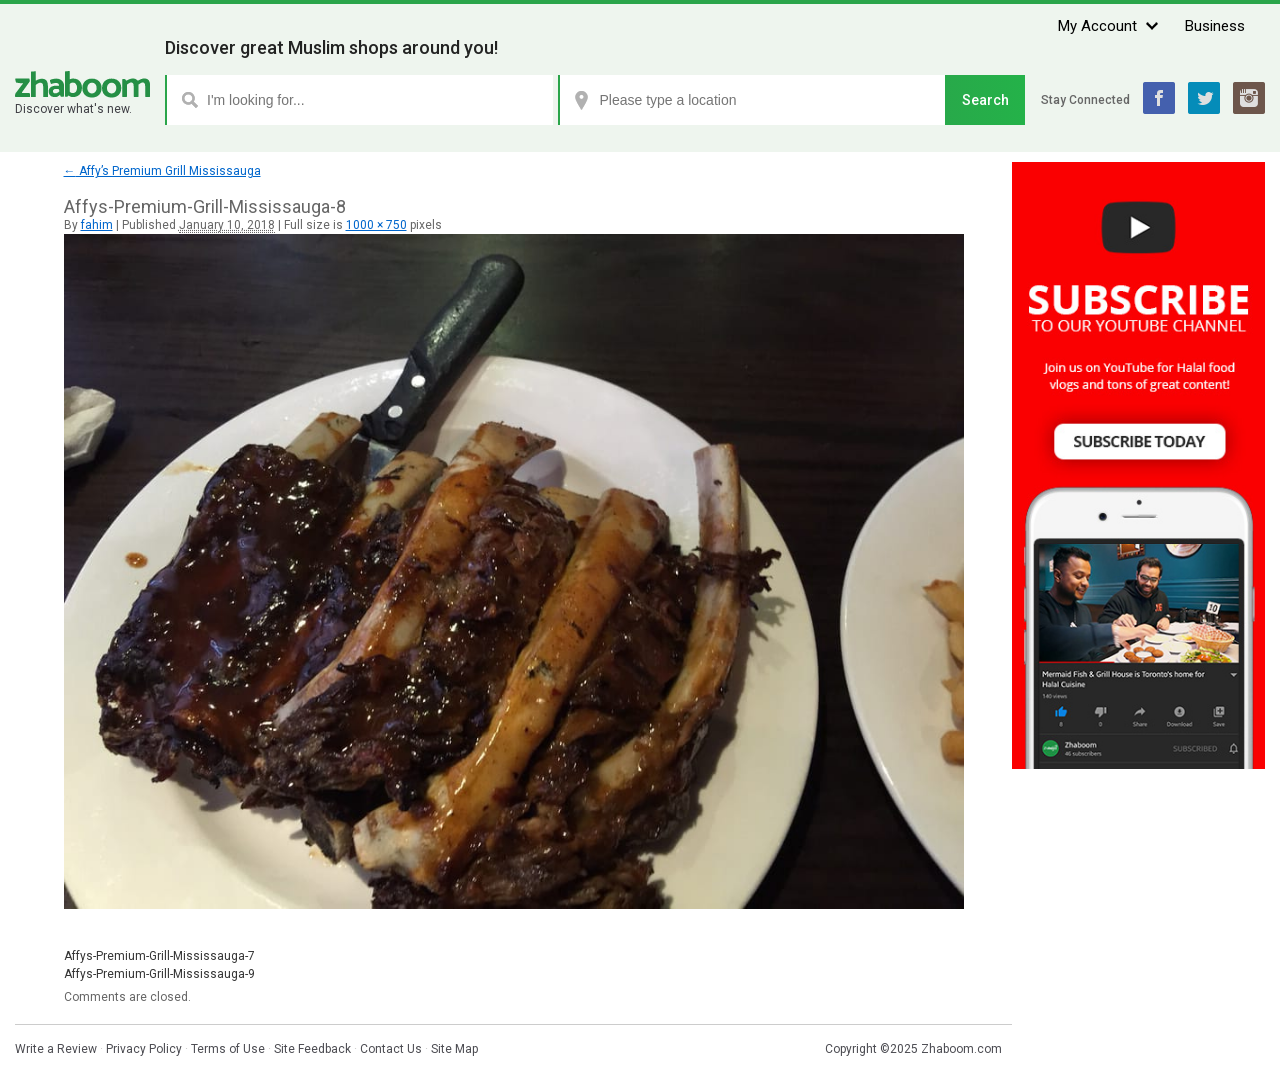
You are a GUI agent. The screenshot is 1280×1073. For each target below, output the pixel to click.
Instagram (1249, 98)
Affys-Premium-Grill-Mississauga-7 (159, 956)
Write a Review (56, 1049)
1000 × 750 (376, 225)
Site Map (454, 1049)
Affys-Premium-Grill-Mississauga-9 (159, 974)
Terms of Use (228, 1049)
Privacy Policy (144, 1049)
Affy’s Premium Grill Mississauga (162, 171)
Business (1215, 26)
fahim (97, 225)
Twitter (1204, 98)
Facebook (1159, 98)
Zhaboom (82, 84)
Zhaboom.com (961, 1049)
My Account (1097, 26)
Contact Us (391, 1049)
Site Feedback (312, 1049)
